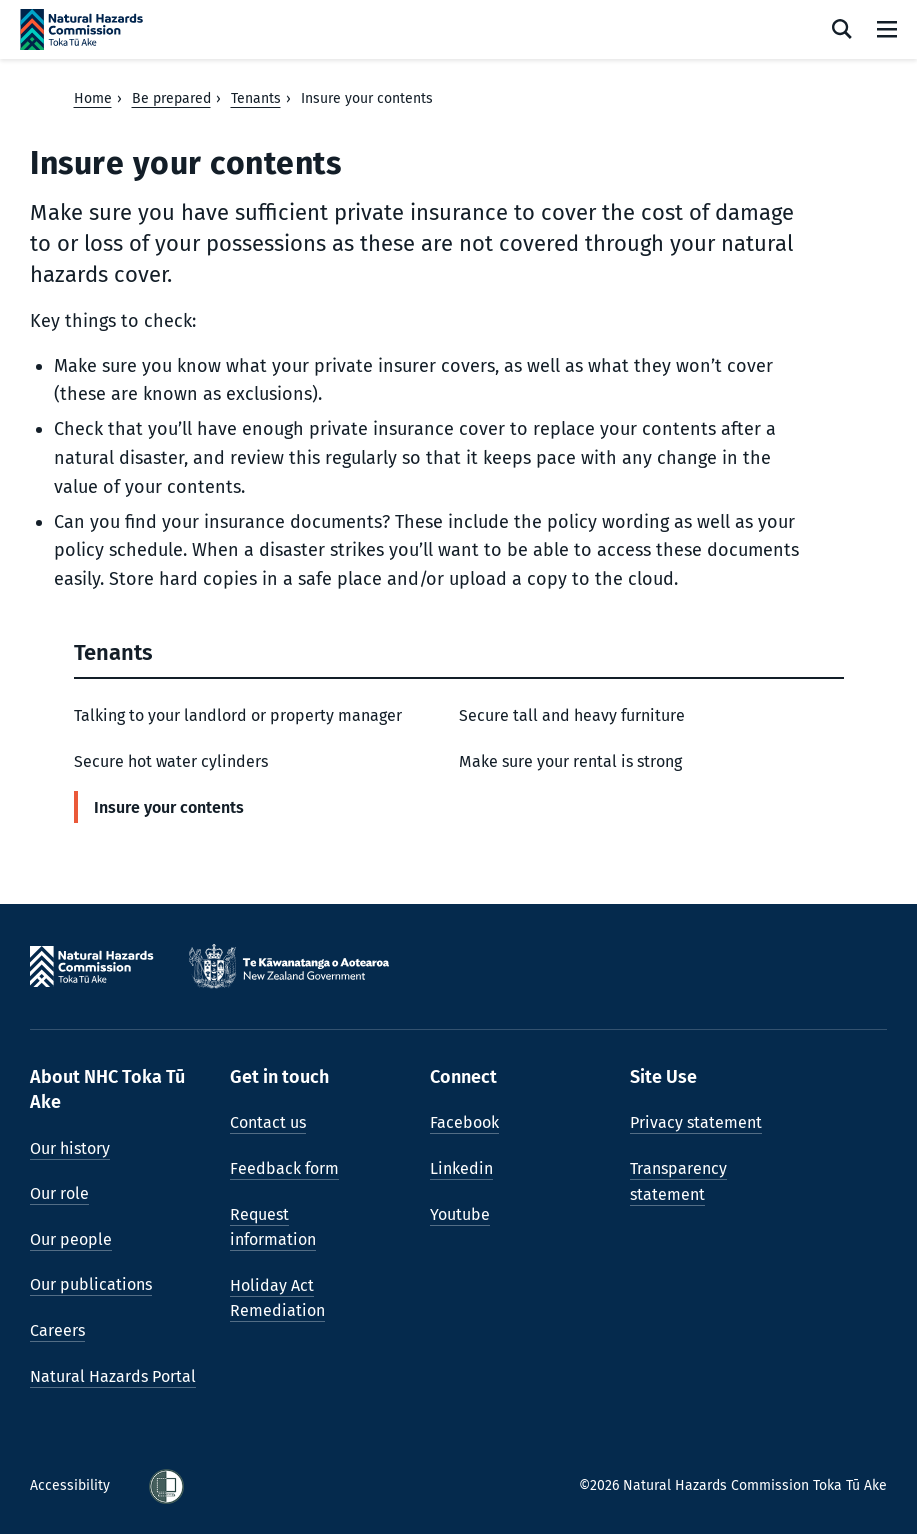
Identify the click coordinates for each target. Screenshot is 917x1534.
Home (93, 98)
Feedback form (284, 1168)
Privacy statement (696, 1122)
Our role (59, 1193)
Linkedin (461, 1168)
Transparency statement (678, 1181)
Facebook (464, 1122)
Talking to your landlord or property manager (238, 715)
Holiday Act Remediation (277, 1298)
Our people (71, 1239)
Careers (57, 1330)
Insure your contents (169, 807)
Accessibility (72, 1485)
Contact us (268, 1122)
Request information (273, 1227)
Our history (70, 1148)
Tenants (256, 98)
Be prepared (171, 98)
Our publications (91, 1284)
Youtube (460, 1214)
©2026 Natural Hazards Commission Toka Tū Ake (733, 1485)
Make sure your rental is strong (570, 761)
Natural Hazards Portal (113, 1376)
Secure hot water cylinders (171, 761)
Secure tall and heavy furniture (572, 715)
